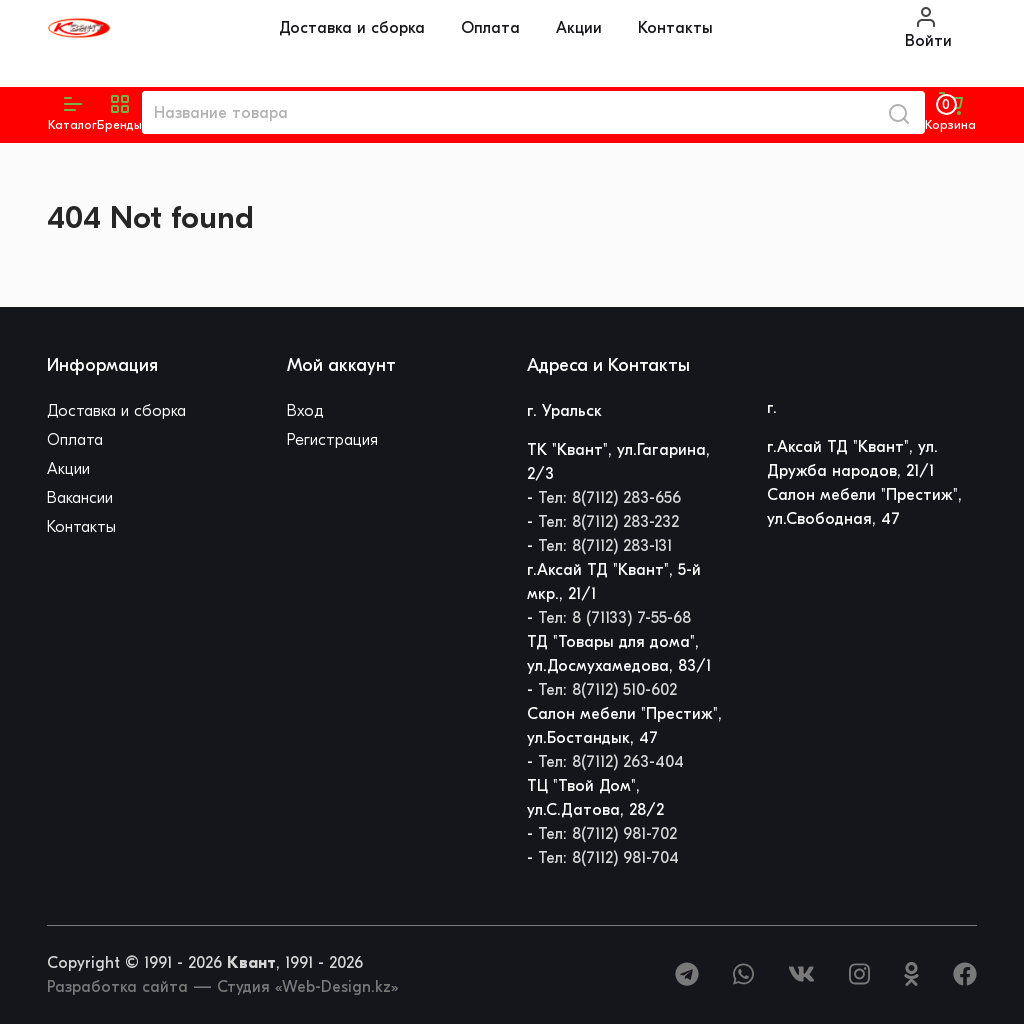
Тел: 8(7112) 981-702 (607, 834)
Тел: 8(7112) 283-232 (608, 522)
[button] (119, 113)
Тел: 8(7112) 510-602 (607, 690)
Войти (928, 27)
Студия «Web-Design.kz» (307, 987)
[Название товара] (507, 112)
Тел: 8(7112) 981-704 (608, 858)
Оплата (490, 28)
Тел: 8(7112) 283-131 (605, 546)
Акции (579, 28)
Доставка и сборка (352, 28)
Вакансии (80, 498)
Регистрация (332, 440)
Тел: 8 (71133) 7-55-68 (614, 618)
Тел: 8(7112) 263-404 (611, 762)
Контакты (675, 28)
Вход (305, 411)
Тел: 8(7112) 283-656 (609, 498)
